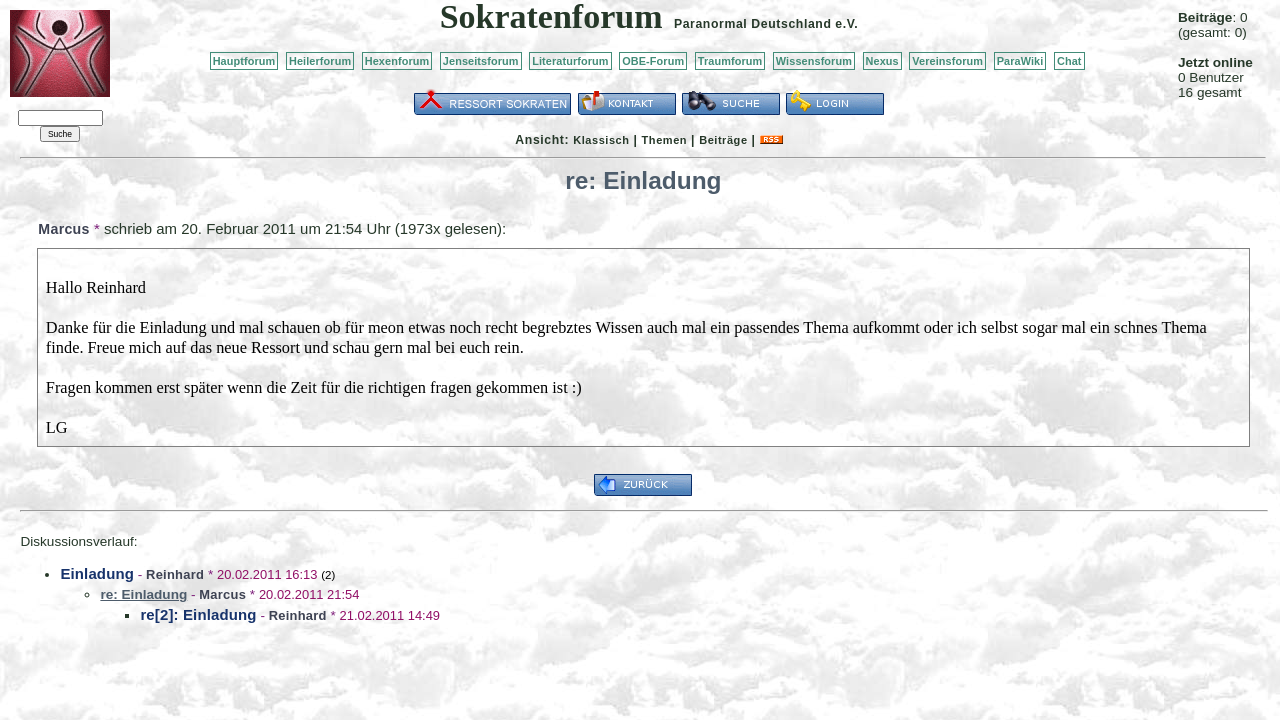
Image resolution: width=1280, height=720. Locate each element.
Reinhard (175, 574)
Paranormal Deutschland (753, 24)
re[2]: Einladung (198, 614)
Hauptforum (244, 61)
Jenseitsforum (481, 61)
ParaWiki (1020, 61)
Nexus (882, 61)
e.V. (846, 24)
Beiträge (723, 140)
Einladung (97, 573)
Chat (1069, 61)
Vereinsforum (947, 61)
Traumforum (730, 61)
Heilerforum (320, 61)
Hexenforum (397, 61)
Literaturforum (570, 61)
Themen (664, 140)
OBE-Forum (653, 61)
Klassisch (601, 140)
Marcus (63, 229)
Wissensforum (814, 61)
